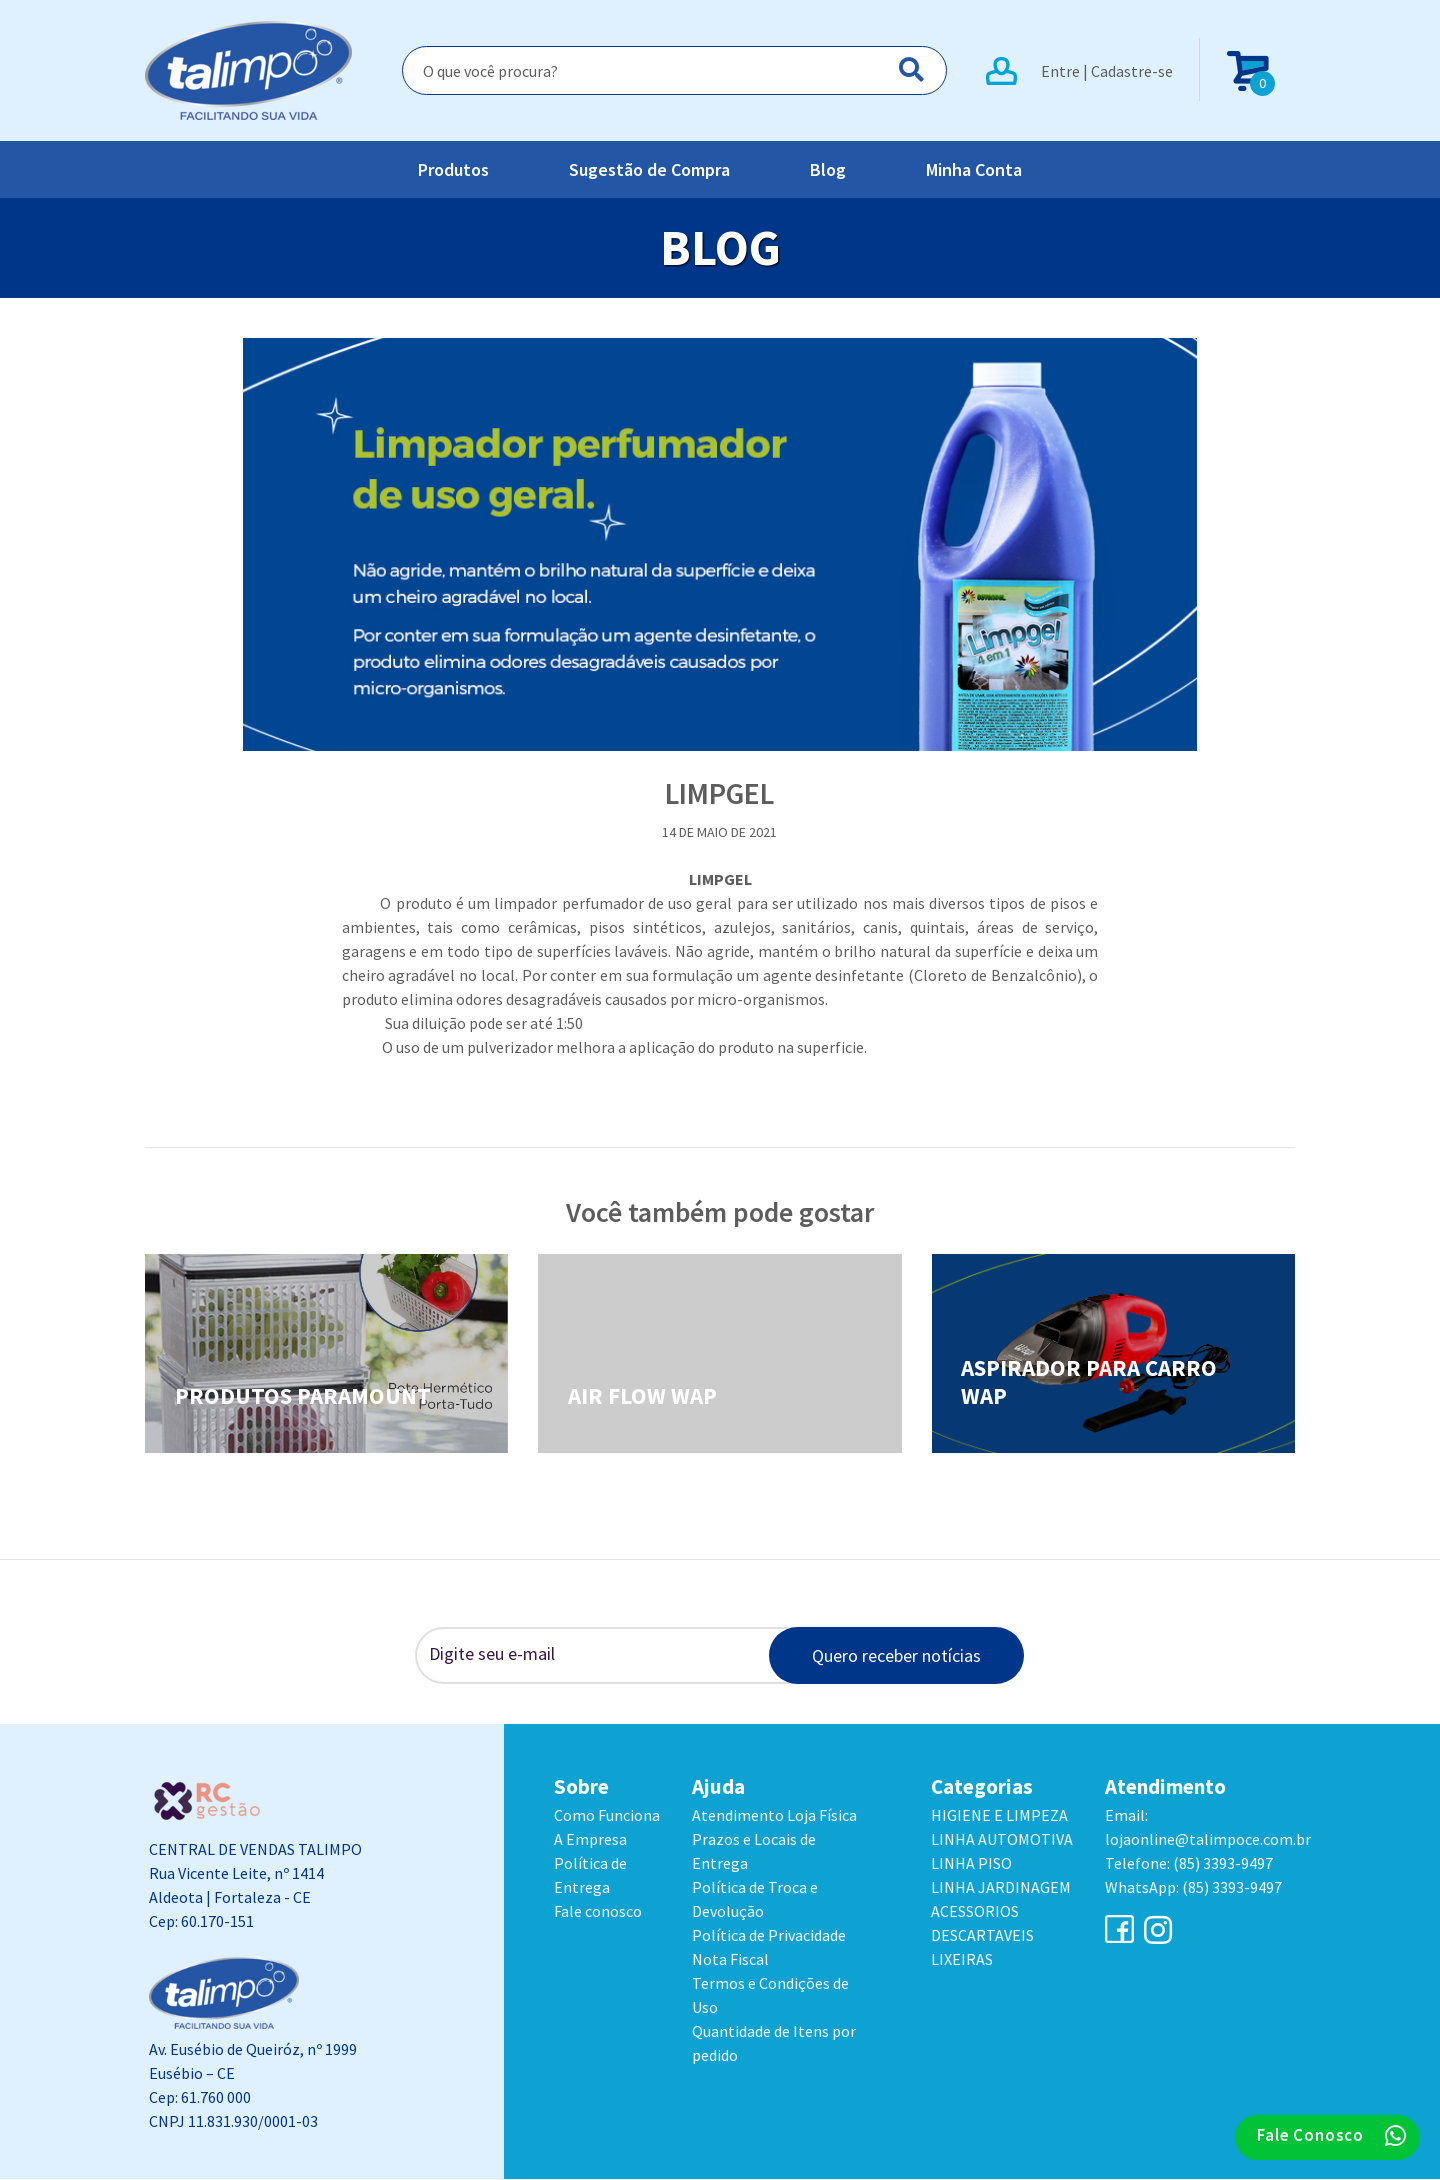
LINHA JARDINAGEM (1001, 1888)
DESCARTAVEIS (982, 1936)
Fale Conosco (1332, 2136)
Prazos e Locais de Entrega (754, 1852)
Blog (828, 170)
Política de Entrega (590, 1876)
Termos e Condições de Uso (770, 1996)
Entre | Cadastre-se (1107, 71)
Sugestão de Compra (649, 170)
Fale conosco (598, 1912)
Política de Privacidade (769, 1936)
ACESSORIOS (975, 1912)
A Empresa (590, 1840)
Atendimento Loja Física (774, 1816)
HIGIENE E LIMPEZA (999, 1816)
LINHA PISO (971, 1864)
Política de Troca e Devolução (755, 1900)
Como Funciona (607, 1816)
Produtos (453, 170)
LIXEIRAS (962, 1960)
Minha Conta (974, 170)
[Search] (674, 71)
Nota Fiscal (730, 1960)
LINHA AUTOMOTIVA (1002, 1840)
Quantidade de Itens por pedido (774, 2044)
